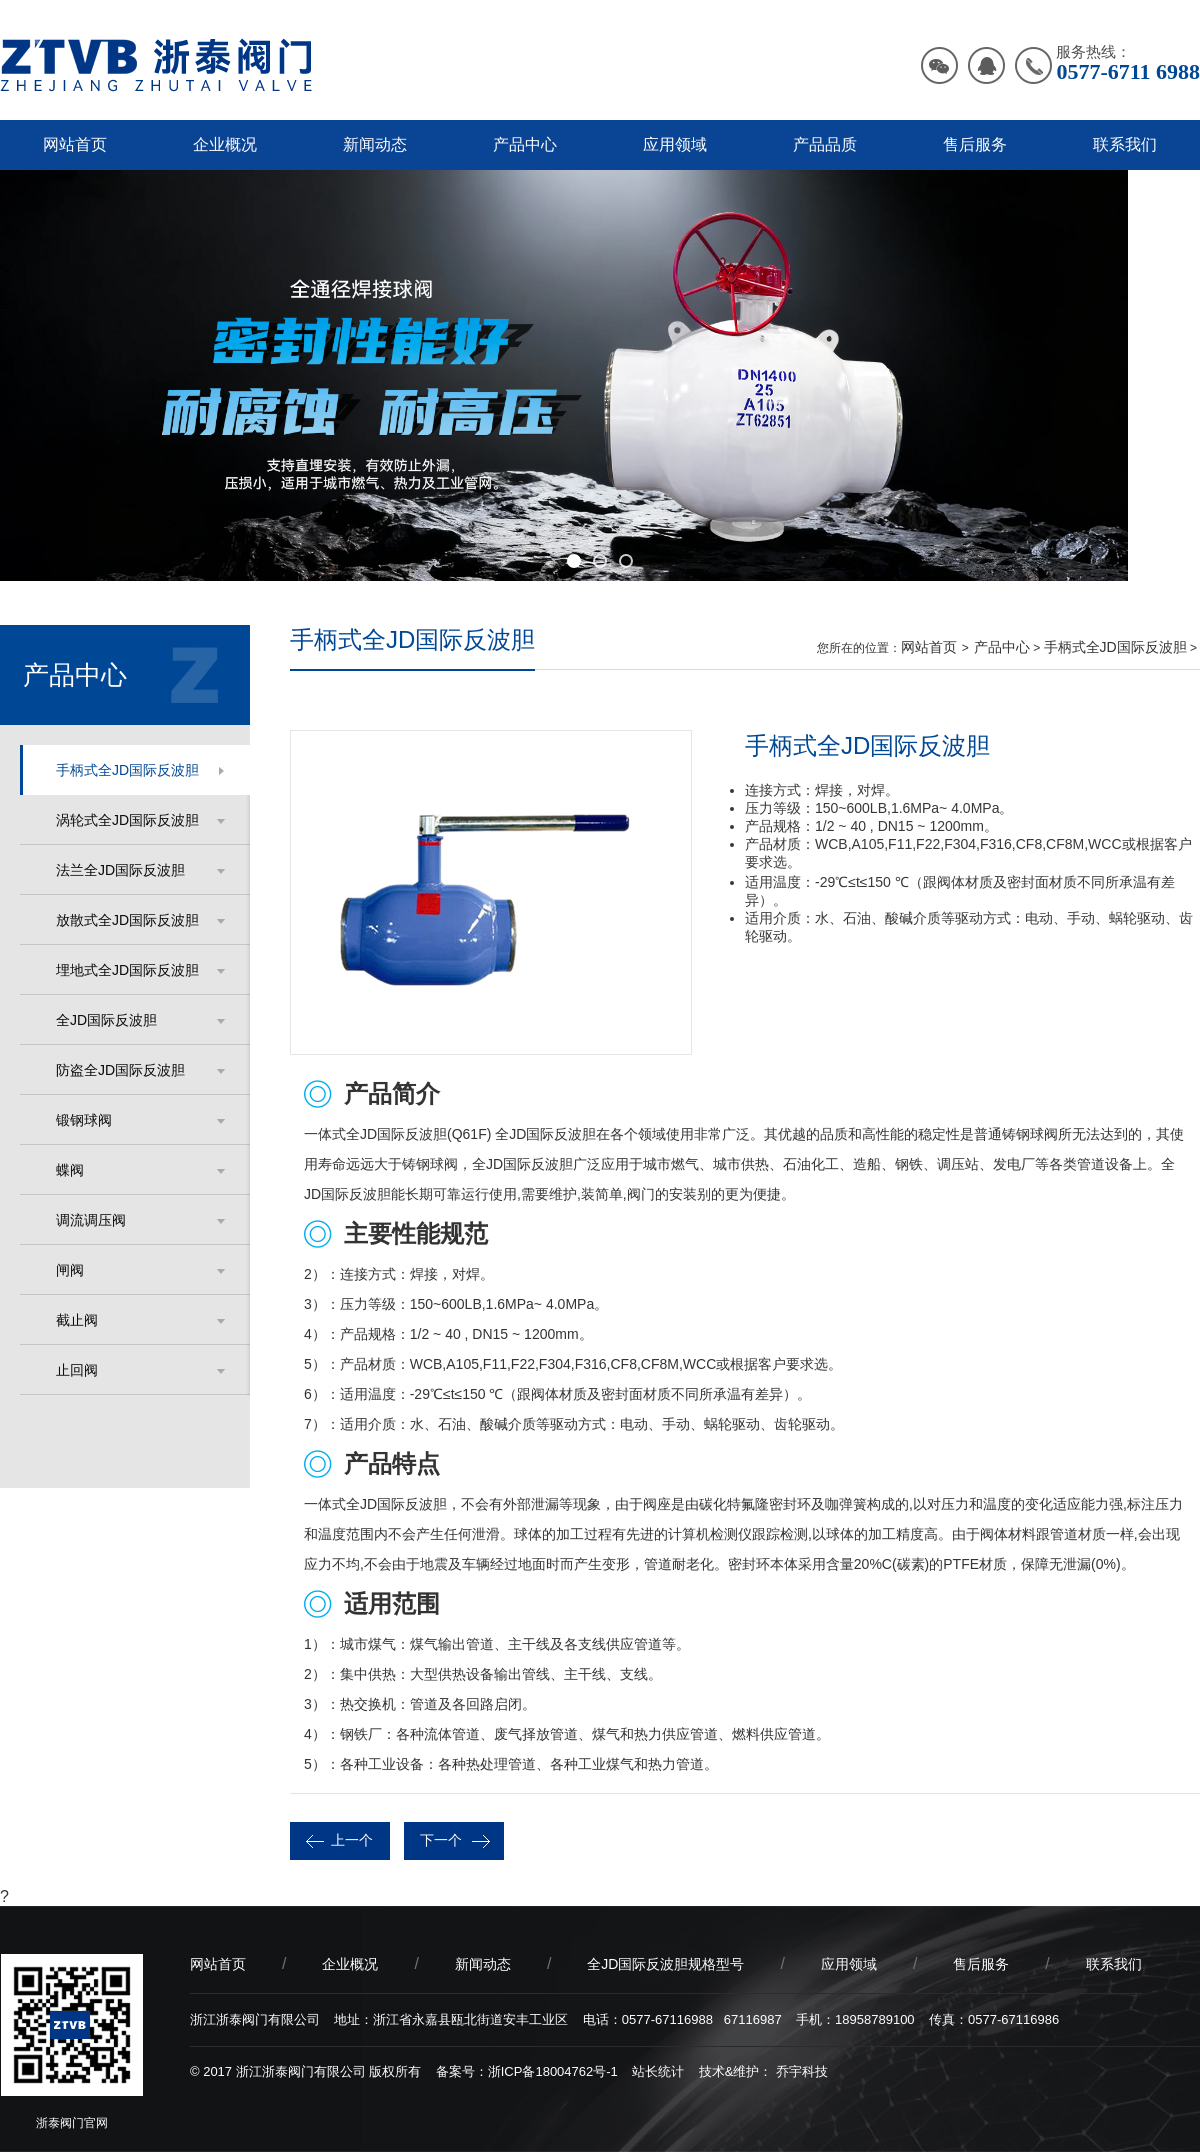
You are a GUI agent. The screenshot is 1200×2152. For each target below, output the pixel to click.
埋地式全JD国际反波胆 (127, 970)
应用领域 (675, 144)
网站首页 (75, 144)
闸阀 (70, 1270)
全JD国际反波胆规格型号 (665, 1964)
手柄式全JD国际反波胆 (127, 770)
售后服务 (975, 144)
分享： (1149, 1834)
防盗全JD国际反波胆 (120, 1070)
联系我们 (1125, 144)
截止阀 (77, 1320)
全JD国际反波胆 (106, 1020)
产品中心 (525, 144)
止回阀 (77, 1370)
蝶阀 (70, 1170)
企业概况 (225, 144)
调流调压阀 (91, 1220)
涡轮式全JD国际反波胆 (127, 820)
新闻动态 (375, 144)
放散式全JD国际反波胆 (127, 920)
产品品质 (825, 144)
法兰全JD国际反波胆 (120, 870)
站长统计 (658, 2071)
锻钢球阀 (84, 1120)
